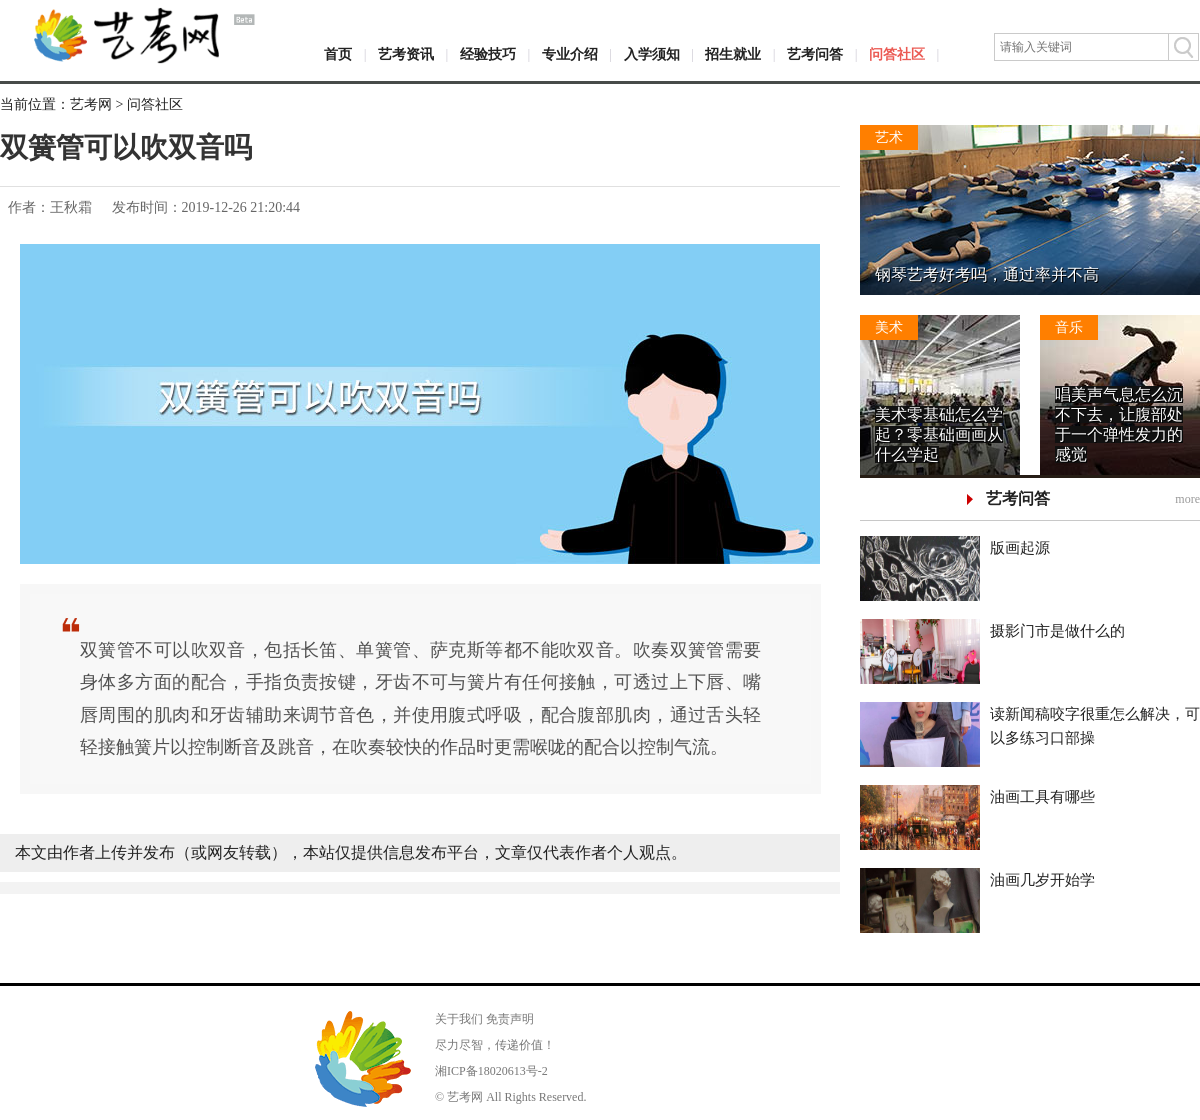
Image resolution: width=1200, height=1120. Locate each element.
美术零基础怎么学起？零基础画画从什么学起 (939, 434)
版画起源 (1020, 548)
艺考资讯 (406, 54)
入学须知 (652, 54)
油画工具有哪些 (1042, 797)
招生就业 (733, 54)
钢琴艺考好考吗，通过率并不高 (987, 274)
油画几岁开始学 (1042, 880)
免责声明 (510, 1019)
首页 (338, 54)
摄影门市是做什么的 (1057, 631)
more (1187, 499)
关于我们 (459, 1019)
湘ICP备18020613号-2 (491, 1071)
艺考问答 (815, 54)
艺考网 (91, 104)
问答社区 (897, 54)
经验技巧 (488, 54)
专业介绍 (570, 54)
